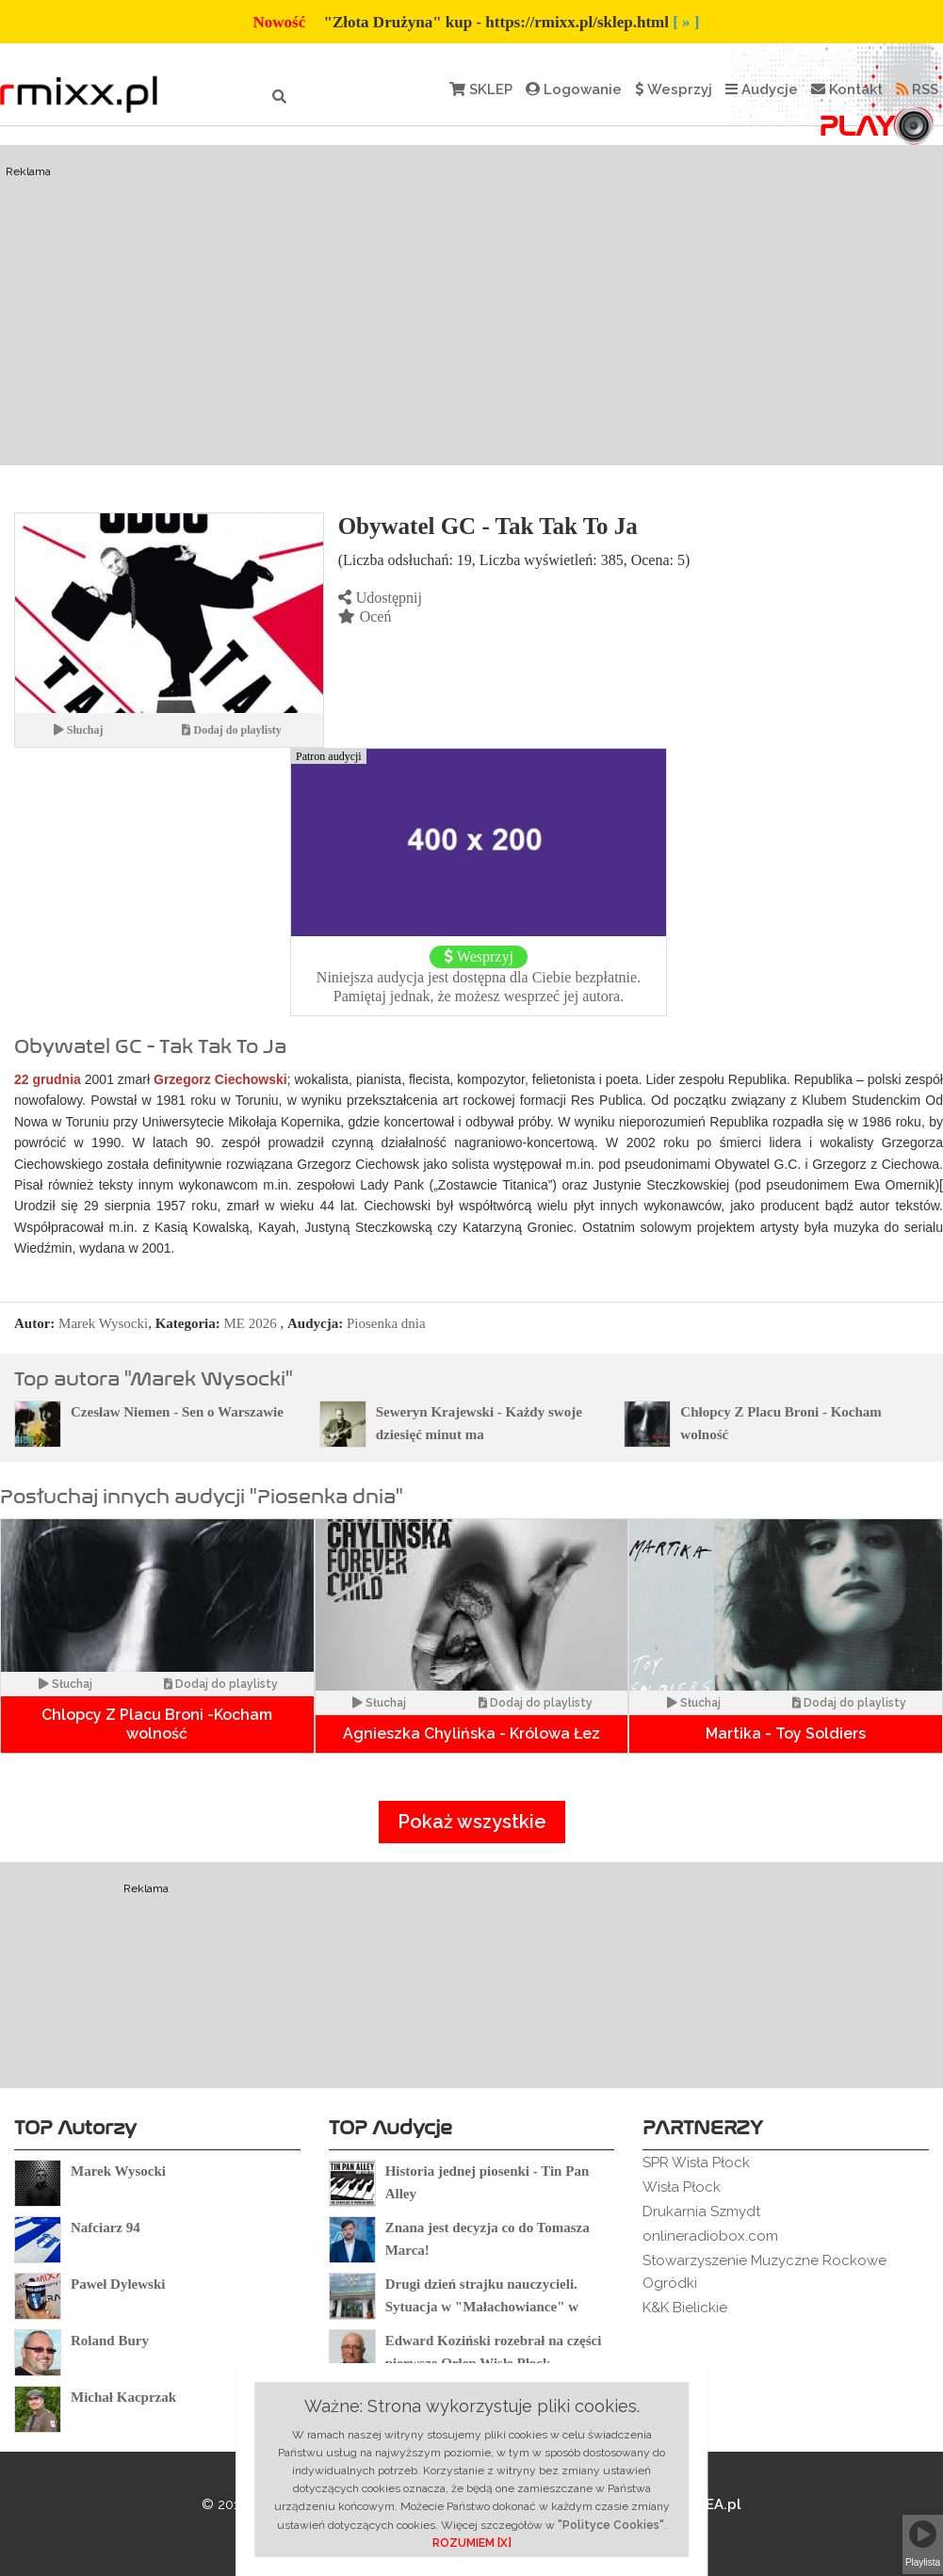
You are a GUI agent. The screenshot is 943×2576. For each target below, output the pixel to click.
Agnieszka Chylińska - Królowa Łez (471, 1733)
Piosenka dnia (386, 1323)
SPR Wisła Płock (696, 2162)
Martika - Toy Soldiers (786, 1733)
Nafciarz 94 (105, 2227)
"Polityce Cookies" (611, 2525)
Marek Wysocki (103, 1323)
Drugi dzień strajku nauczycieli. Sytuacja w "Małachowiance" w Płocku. (481, 2306)
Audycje (761, 89)
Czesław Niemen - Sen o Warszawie (177, 1411)
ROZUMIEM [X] (472, 2543)
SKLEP (480, 89)
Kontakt (847, 89)
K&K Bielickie (684, 2307)
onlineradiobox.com (710, 2236)
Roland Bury (110, 2340)
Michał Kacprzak (123, 2397)
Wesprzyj (673, 89)
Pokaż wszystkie (472, 1821)
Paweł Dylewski (118, 2284)
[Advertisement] (472, 305)
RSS (917, 89)
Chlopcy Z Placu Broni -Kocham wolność (156, 1724)
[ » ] (686, 22)
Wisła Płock (681, 2187)
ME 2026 (250, 1323)
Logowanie (574, 89)
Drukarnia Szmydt (701, 2211)
